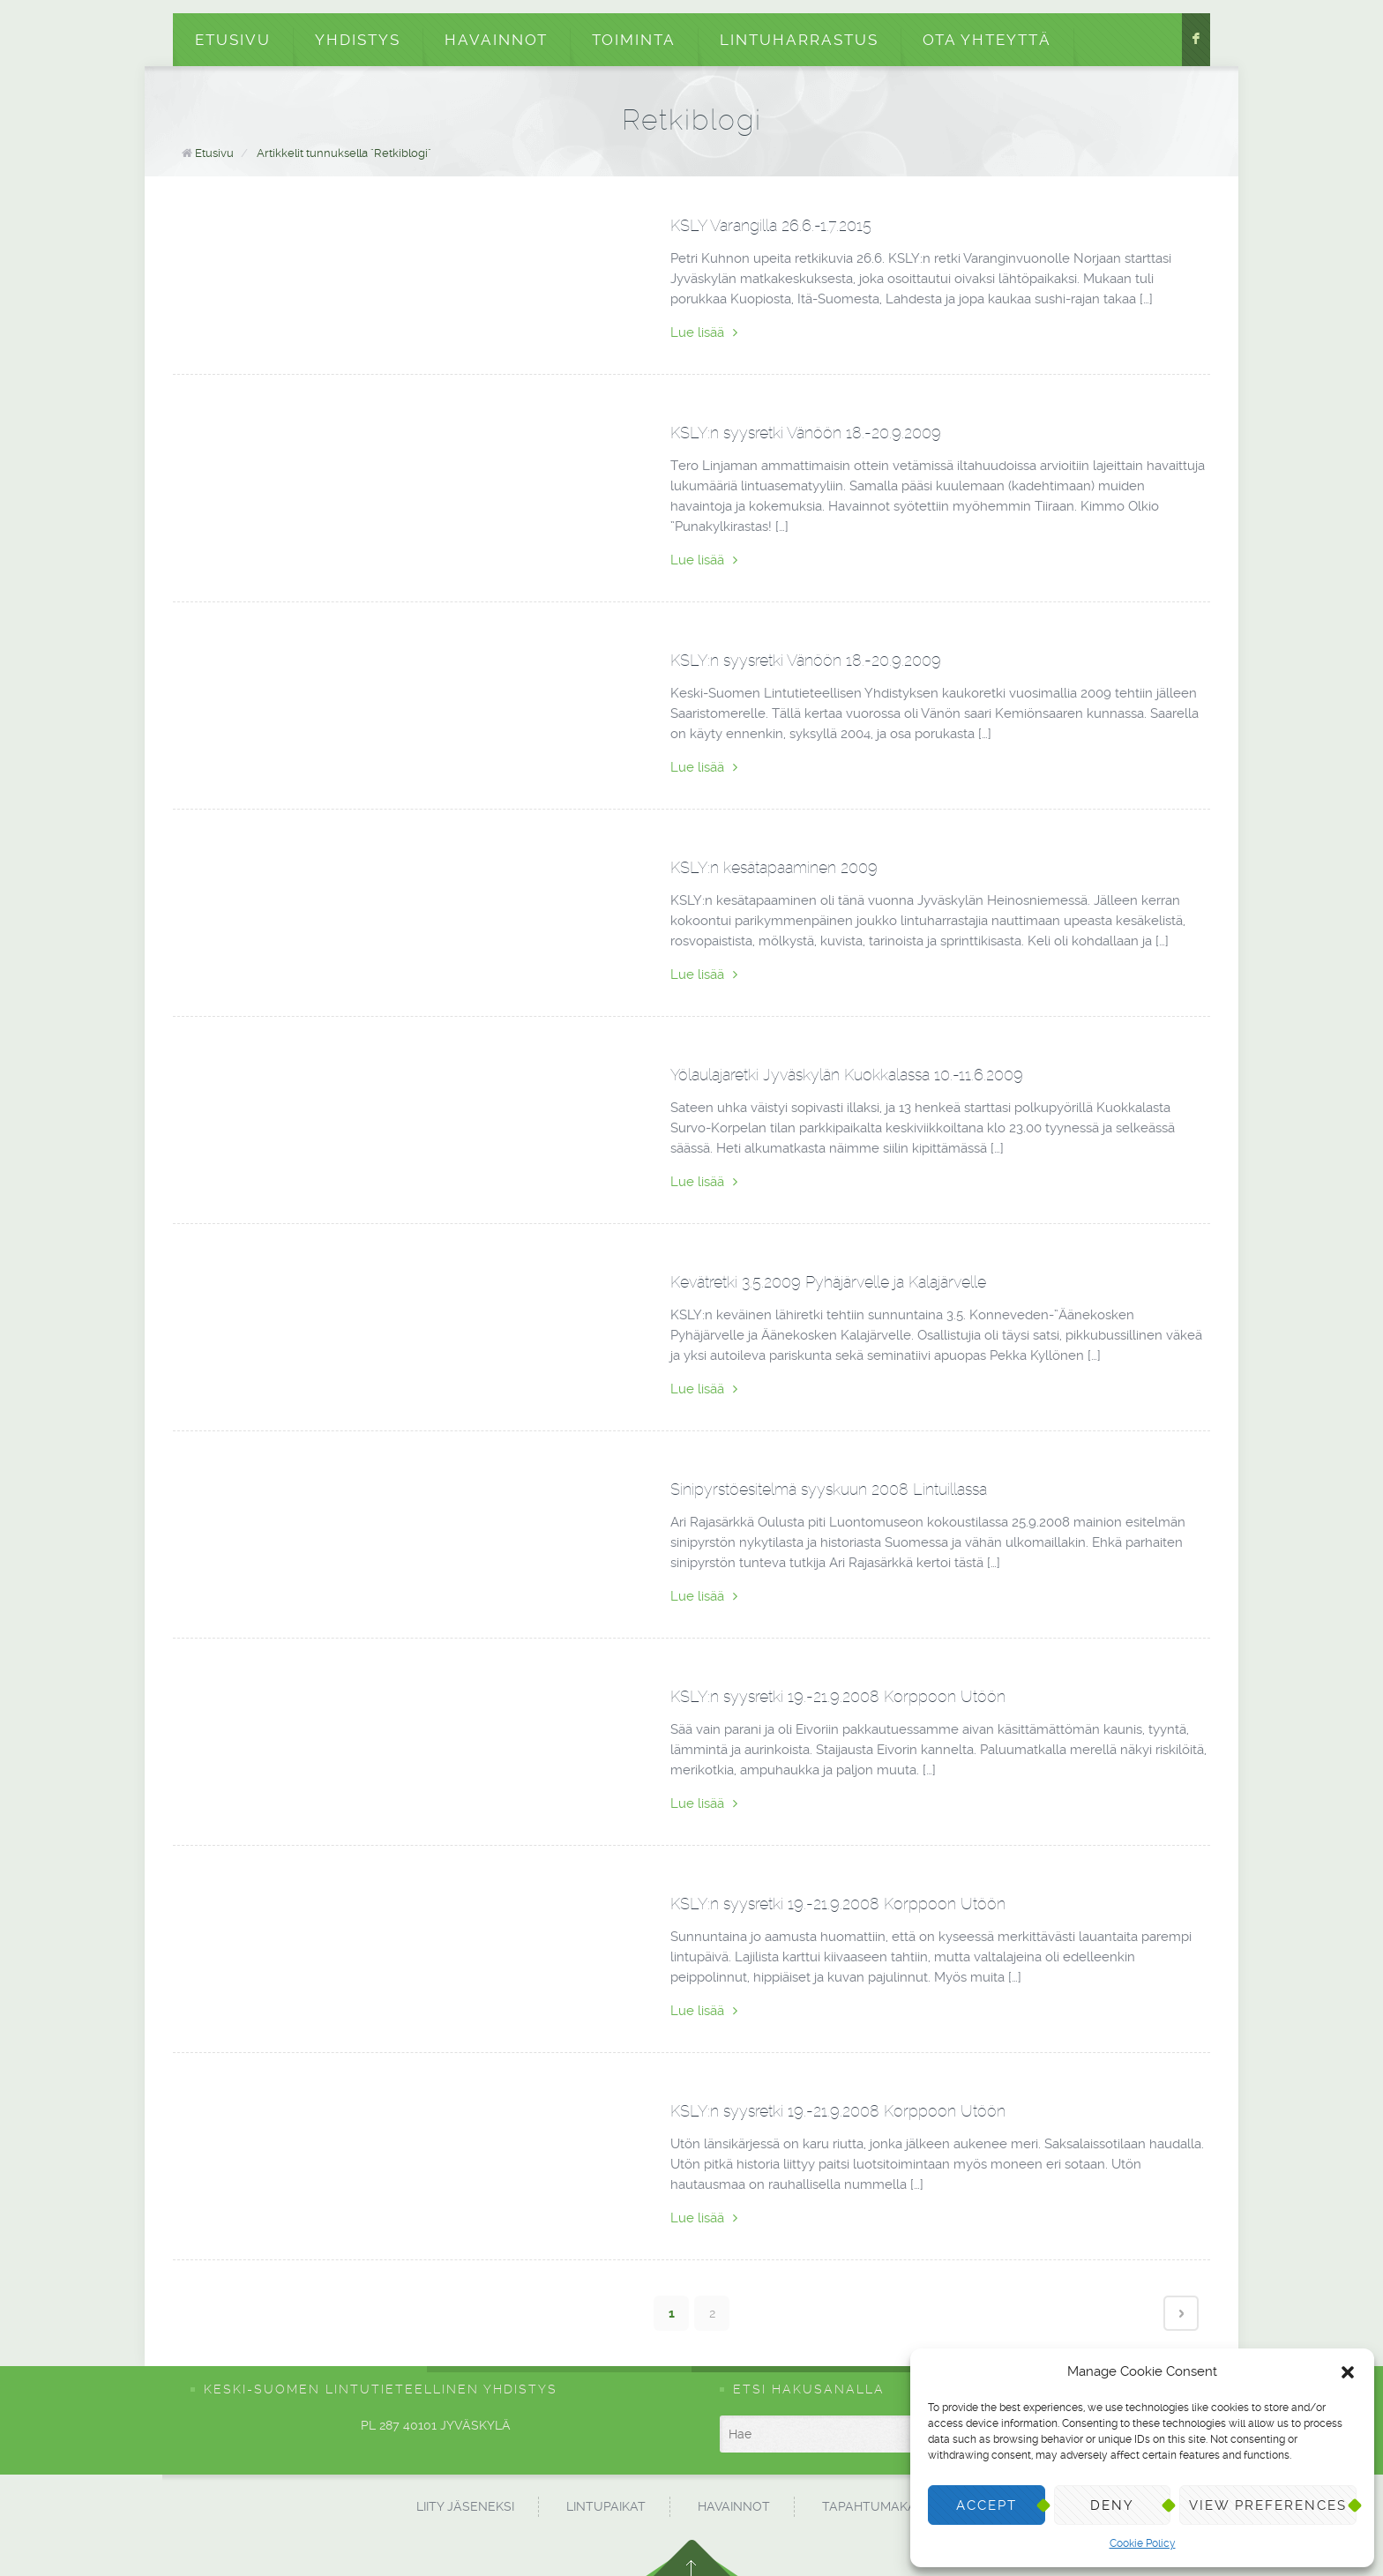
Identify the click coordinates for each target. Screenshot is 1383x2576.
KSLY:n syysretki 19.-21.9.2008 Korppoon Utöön (837, 1696)
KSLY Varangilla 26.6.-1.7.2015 (770, 225)
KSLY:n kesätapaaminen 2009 (774, 867)
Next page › (1181, 2313)
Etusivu (233, 40)
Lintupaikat (606, 2506)
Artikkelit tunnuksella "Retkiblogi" (344, 153)
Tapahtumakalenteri (895, 2506)
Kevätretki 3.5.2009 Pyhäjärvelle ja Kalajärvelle (828, 1282)
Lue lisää (703, 332)
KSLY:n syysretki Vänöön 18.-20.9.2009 (805, 432)
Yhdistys (357, 40)
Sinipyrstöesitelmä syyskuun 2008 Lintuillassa (828, 1489)
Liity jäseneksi (465, 2506)
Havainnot (496, 40)
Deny (1112, 2505)
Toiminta (634, 40)
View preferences (1268, 2505)
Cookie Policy (1143, 2543)
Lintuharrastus (799, 40)
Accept (986, 2505)
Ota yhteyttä (987, 40)
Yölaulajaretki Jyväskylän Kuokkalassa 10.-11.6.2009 (846, 1074)
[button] (1348, 2372)
